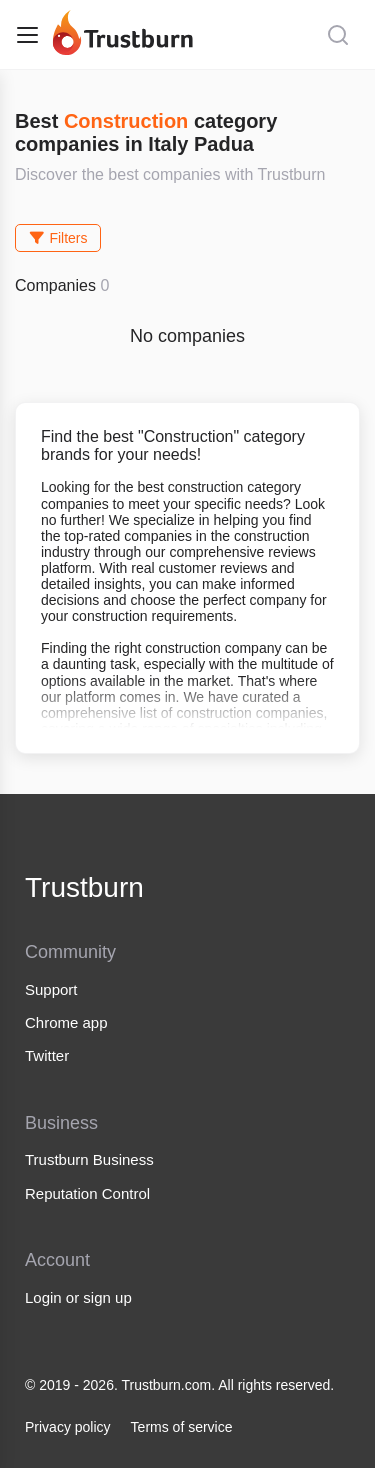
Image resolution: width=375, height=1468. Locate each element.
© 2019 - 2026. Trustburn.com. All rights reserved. (179, 1385)
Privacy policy (68, 1427)
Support (51, 989)
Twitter (47, 1055)
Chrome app (66, 1022)
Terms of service (182, 1427)
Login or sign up (78, 1297)
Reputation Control (87, 1193)
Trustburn (84, 887)
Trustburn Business (89, 1159)
